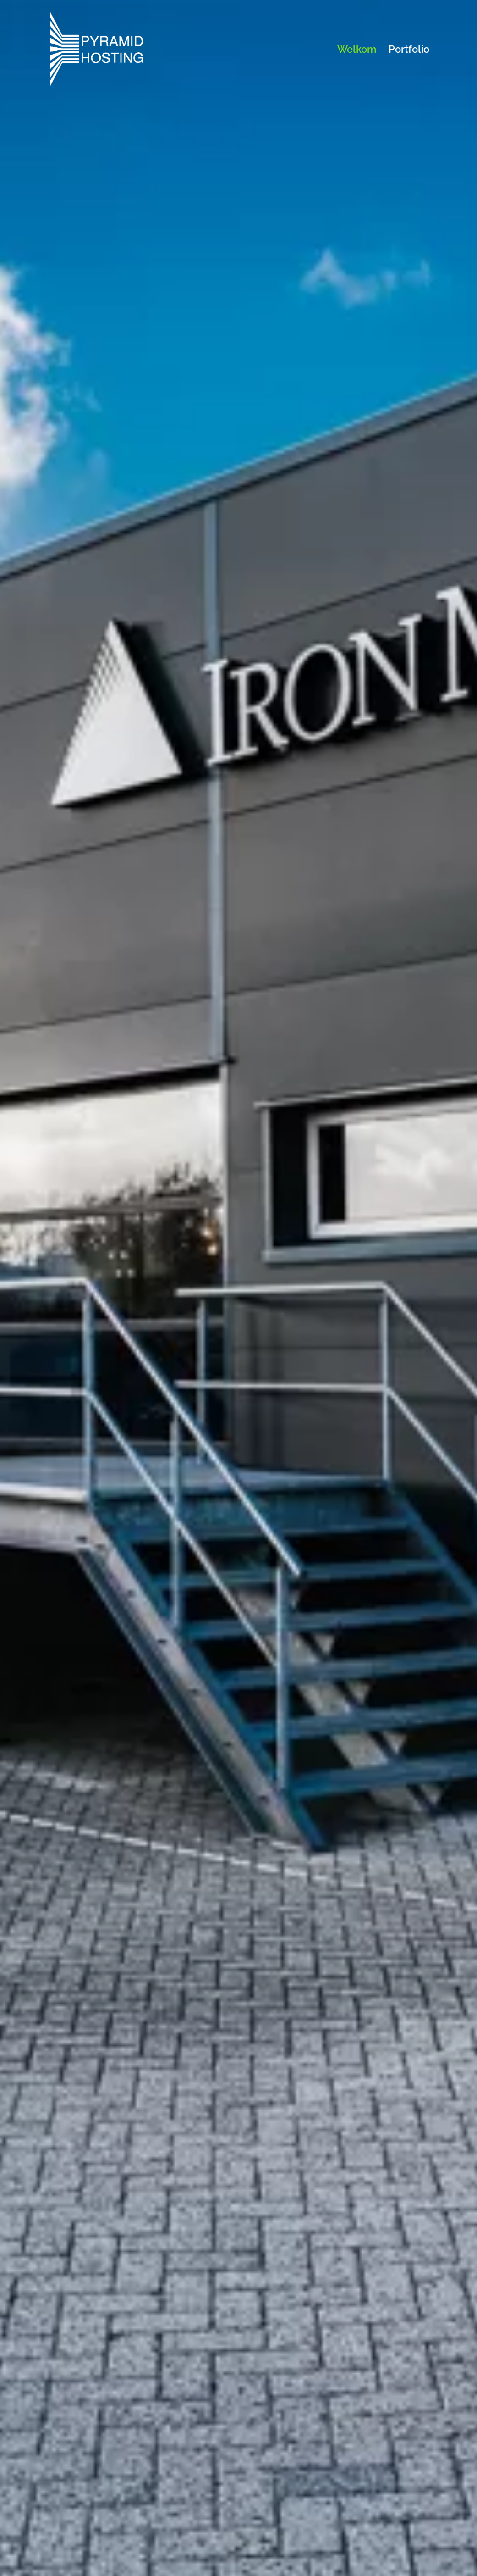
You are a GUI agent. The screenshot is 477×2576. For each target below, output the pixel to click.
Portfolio (409, 50)
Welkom (356, 50)
